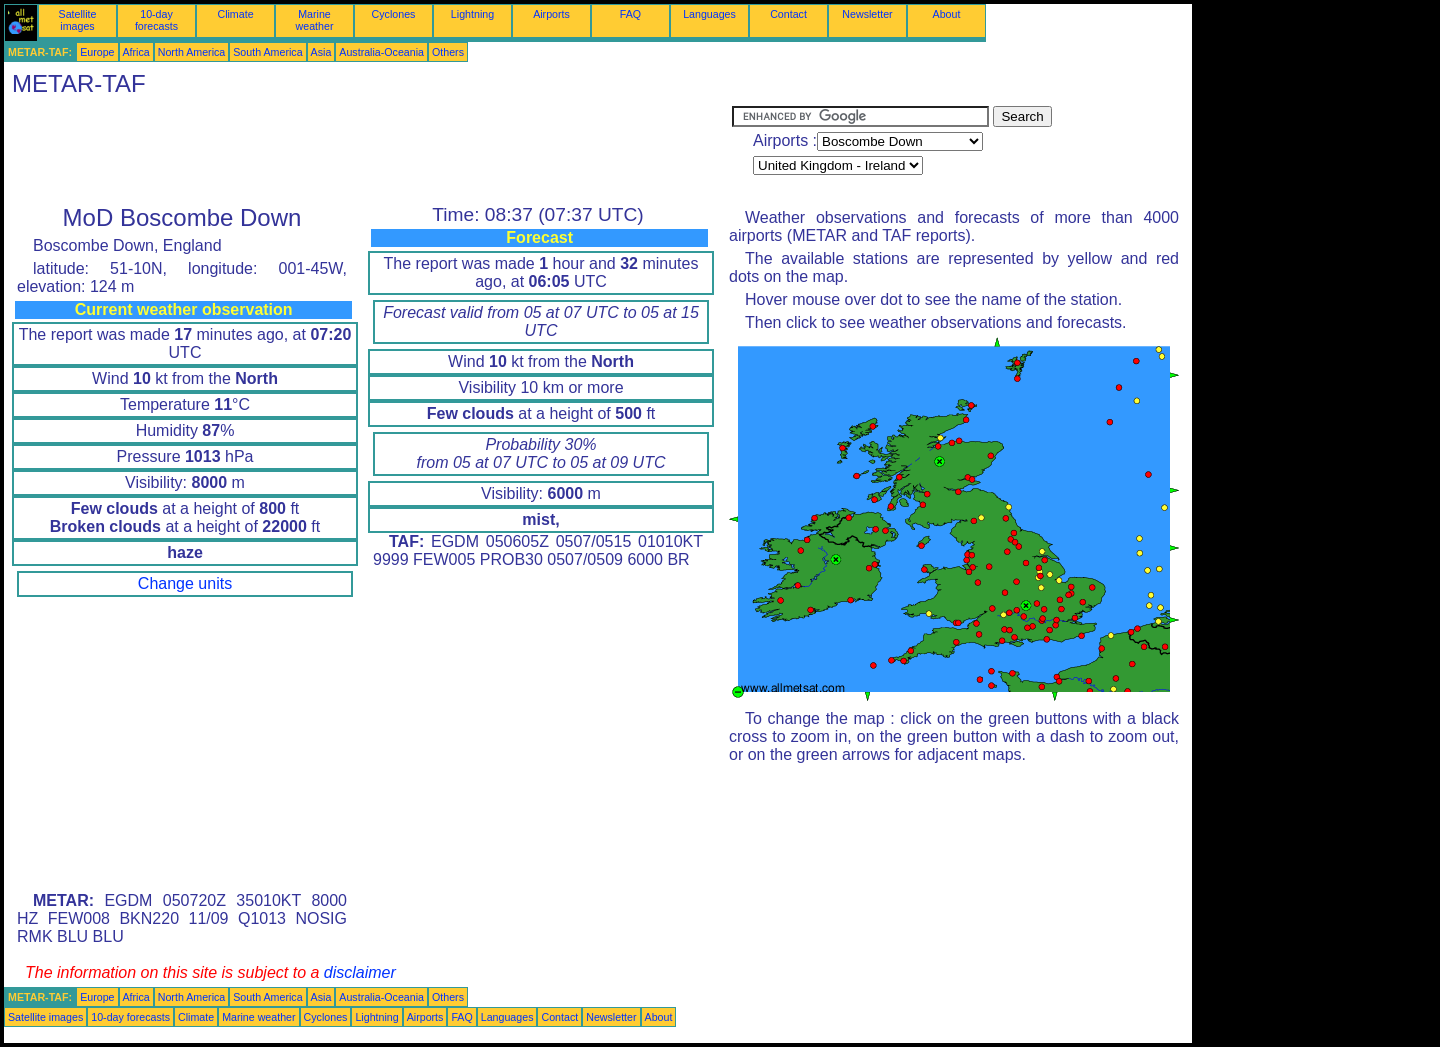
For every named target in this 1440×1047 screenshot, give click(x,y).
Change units (185, 583)
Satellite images (78, 20)
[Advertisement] (368, 151)
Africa (136, 52)
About (947, 14)
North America (192, 52)
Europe (97, 52)
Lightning (472, 14)
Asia (321, 52)
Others (448, 52)
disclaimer (360, 972)
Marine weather (315, 20)
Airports (551, 14)
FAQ (630, 14)
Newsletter (867, 14)
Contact (788, 14)
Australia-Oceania (381, 52)
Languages (709, 14)
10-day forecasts (156, 20)
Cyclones (394, 14)
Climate (235, 14)
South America (267, 52)
